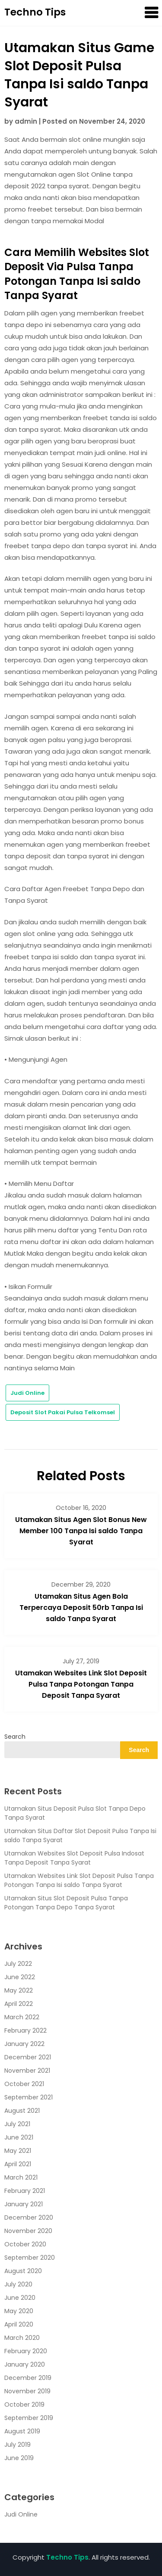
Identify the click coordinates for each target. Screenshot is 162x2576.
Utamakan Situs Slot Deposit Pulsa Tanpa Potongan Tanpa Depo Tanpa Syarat (66, 1903)
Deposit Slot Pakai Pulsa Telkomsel (62, 1412)
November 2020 (28, 2231)
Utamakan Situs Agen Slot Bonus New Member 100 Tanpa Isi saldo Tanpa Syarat (81, 1531)
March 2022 (21, 2017)
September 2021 (28, 2097)
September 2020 (29, 2257)
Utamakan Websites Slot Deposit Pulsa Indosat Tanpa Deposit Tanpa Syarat (74, 1858)
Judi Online (27, 1393)
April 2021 (17, 2164)
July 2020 (18, 2284)
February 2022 (25, 2030)
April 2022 (18, 2003)
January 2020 (24, 2364)
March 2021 (21, 2177)
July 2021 (17, 2124)
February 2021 (24, 2190)
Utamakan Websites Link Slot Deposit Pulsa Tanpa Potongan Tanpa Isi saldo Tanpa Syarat (79, 1880)
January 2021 (23, 2204)
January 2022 (24, 2044)
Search (14, 1736)
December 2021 (27, 2057)
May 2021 (17, 2150)
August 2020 (23, 2271)
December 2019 (27, 2377)
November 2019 (27, 2391)
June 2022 (19, 1977)
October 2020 (25, 2244)
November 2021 (27, 2070)
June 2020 (19, 2297)
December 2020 (28, 2217)
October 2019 (24, 2404)
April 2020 (18, 2324)
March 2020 (22, 2337)
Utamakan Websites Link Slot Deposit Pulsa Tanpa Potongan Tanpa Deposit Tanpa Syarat (81, 1684)
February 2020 (25, 2351)
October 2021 (24, 2084)
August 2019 (22, 2431)
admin (26, 121)
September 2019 (28, 2418)
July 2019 (17, 2444)
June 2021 (18, 2137)
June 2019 (19, 2458)
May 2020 (18, 2311)
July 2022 (18, 1963)
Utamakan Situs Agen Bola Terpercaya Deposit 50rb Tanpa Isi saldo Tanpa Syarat (81, 1607)
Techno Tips (35, 12)
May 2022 (18, 1990)
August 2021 (22, 2110)
